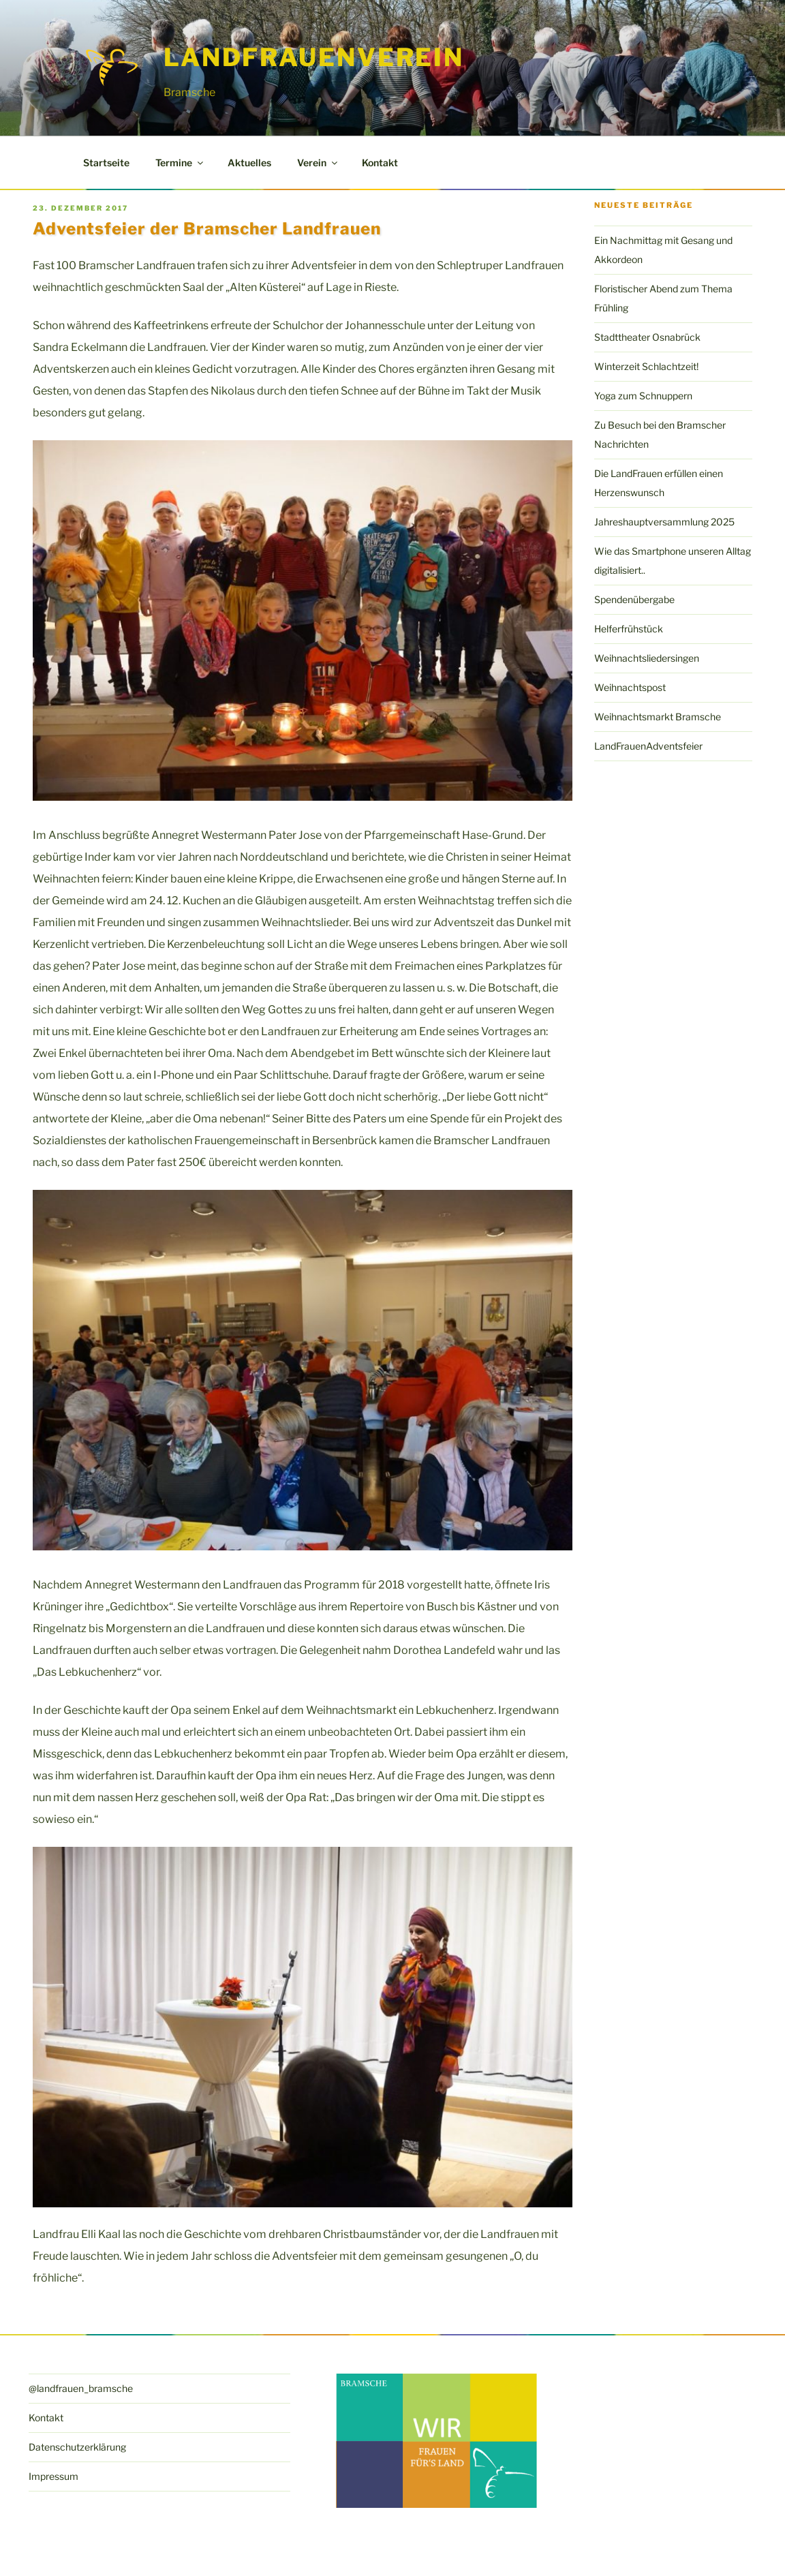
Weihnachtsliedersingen (646, 658)
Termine (180, 162)
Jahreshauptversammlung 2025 (664, 521)
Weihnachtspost (630, 687)
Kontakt (380, 162)
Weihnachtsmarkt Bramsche (657, 716)
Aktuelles (249, 162)
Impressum (53, 2476)
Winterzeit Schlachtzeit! (646, 366)
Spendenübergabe (634, 599)
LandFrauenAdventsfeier (648, 746)
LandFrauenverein (314, 57)
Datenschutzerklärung (77, 2447)
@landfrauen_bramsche (81, 2388)
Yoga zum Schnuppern (643, 395)
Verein (318, 162)
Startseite (106, 162)
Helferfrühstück (628, 628)
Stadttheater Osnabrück (647, 337)
